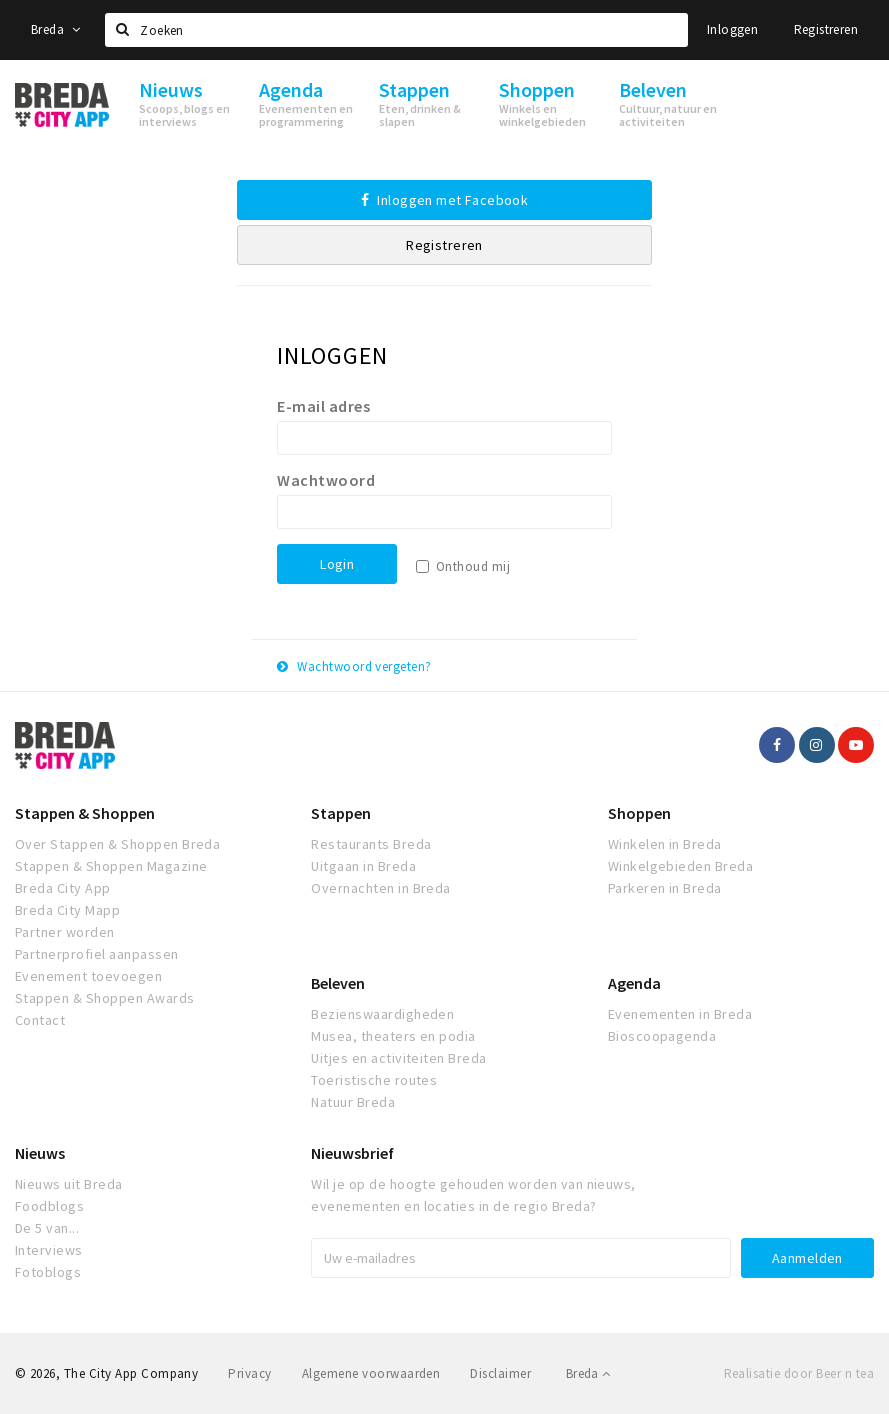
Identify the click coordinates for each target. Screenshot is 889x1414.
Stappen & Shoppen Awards (105, 998)
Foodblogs (49, 1206)
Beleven (338, 983)
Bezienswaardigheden (382, 1014)
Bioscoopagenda (662, 1036)
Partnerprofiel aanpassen (97, 954)
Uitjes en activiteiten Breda (398, 1058)
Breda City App (63, 888)
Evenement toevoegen (88, 976)
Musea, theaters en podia (393, 1036)
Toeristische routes (374, 1080)
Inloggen (732, 29)
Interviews (49, 1250)
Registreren (826, 29)
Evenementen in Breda (680, 1014)
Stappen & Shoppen (85, 813)
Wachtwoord (326, 480)
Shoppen (639, 813)
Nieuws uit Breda (69, 1184)
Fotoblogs (48, 1272)
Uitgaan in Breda (363, 866)
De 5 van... (47, 1228)
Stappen (341, 813)
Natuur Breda (353, 1102)
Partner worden (65, 932)
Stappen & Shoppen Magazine (111, 866)
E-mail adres (323, 406)
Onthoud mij (473, 566)
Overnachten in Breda (381, 888)
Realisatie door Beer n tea (799, 1373)
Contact (40, 1020)
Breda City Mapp (67, 910)
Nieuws (40, 1153)
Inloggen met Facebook (445, 200)
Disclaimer (500, 1373)
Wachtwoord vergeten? (354, 666)
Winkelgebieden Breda (681, 866)
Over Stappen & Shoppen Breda (117, 844)
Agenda (634, 983)
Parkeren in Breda (665, 888)
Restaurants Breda (371, 844)
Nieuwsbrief (352, 1153)
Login (337, 564)
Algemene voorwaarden (371, 1373)
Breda (56, 29)
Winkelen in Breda (665, 844)
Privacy (249, 1373)
